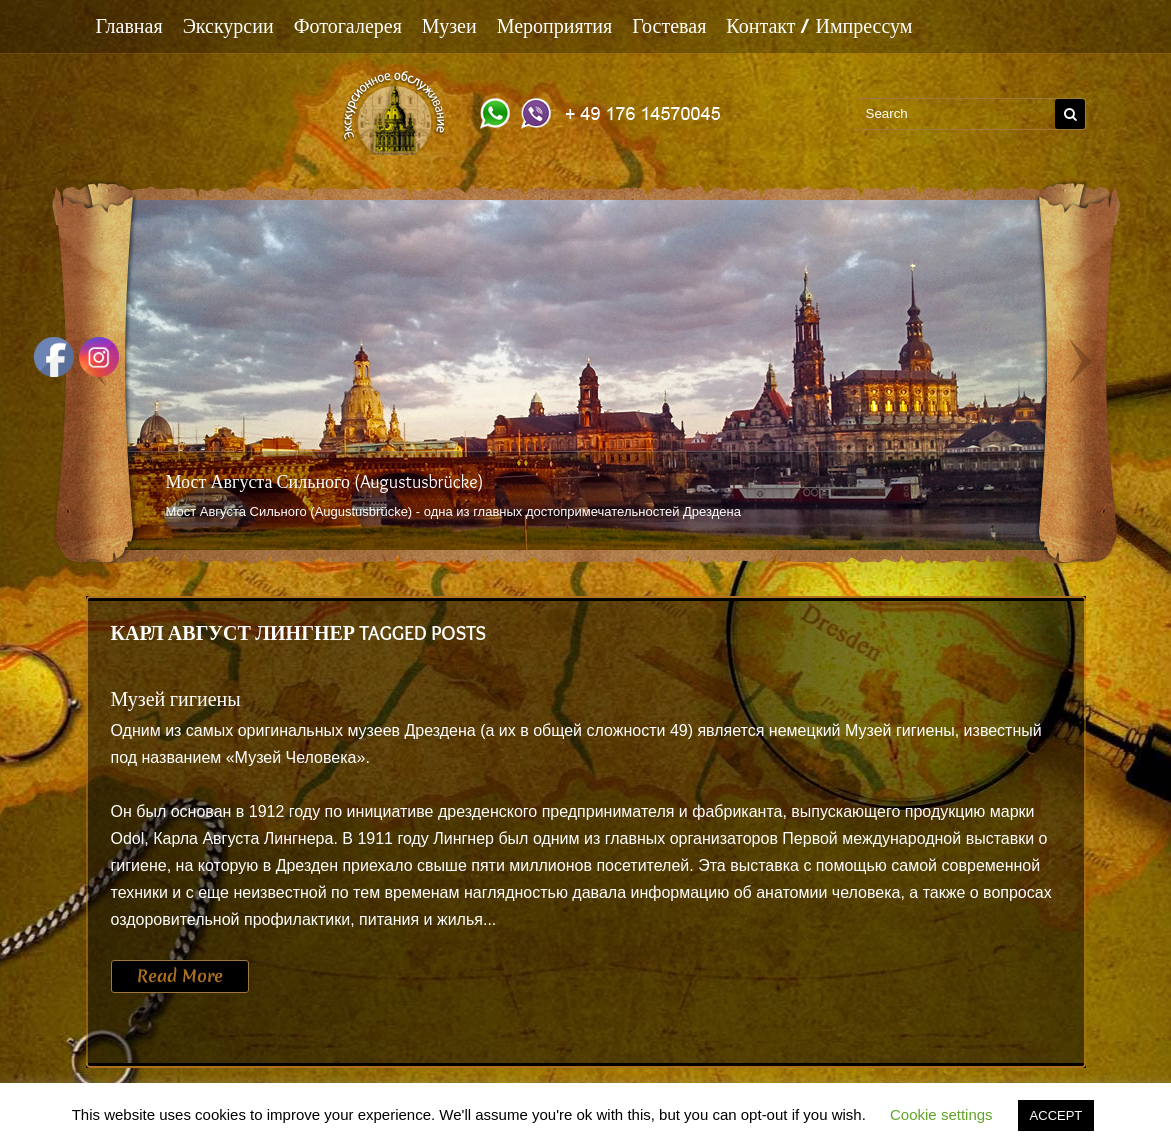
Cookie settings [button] (941, 1114)
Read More (180, 976)
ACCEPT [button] (1056, 1115)
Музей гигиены (176, 699)
